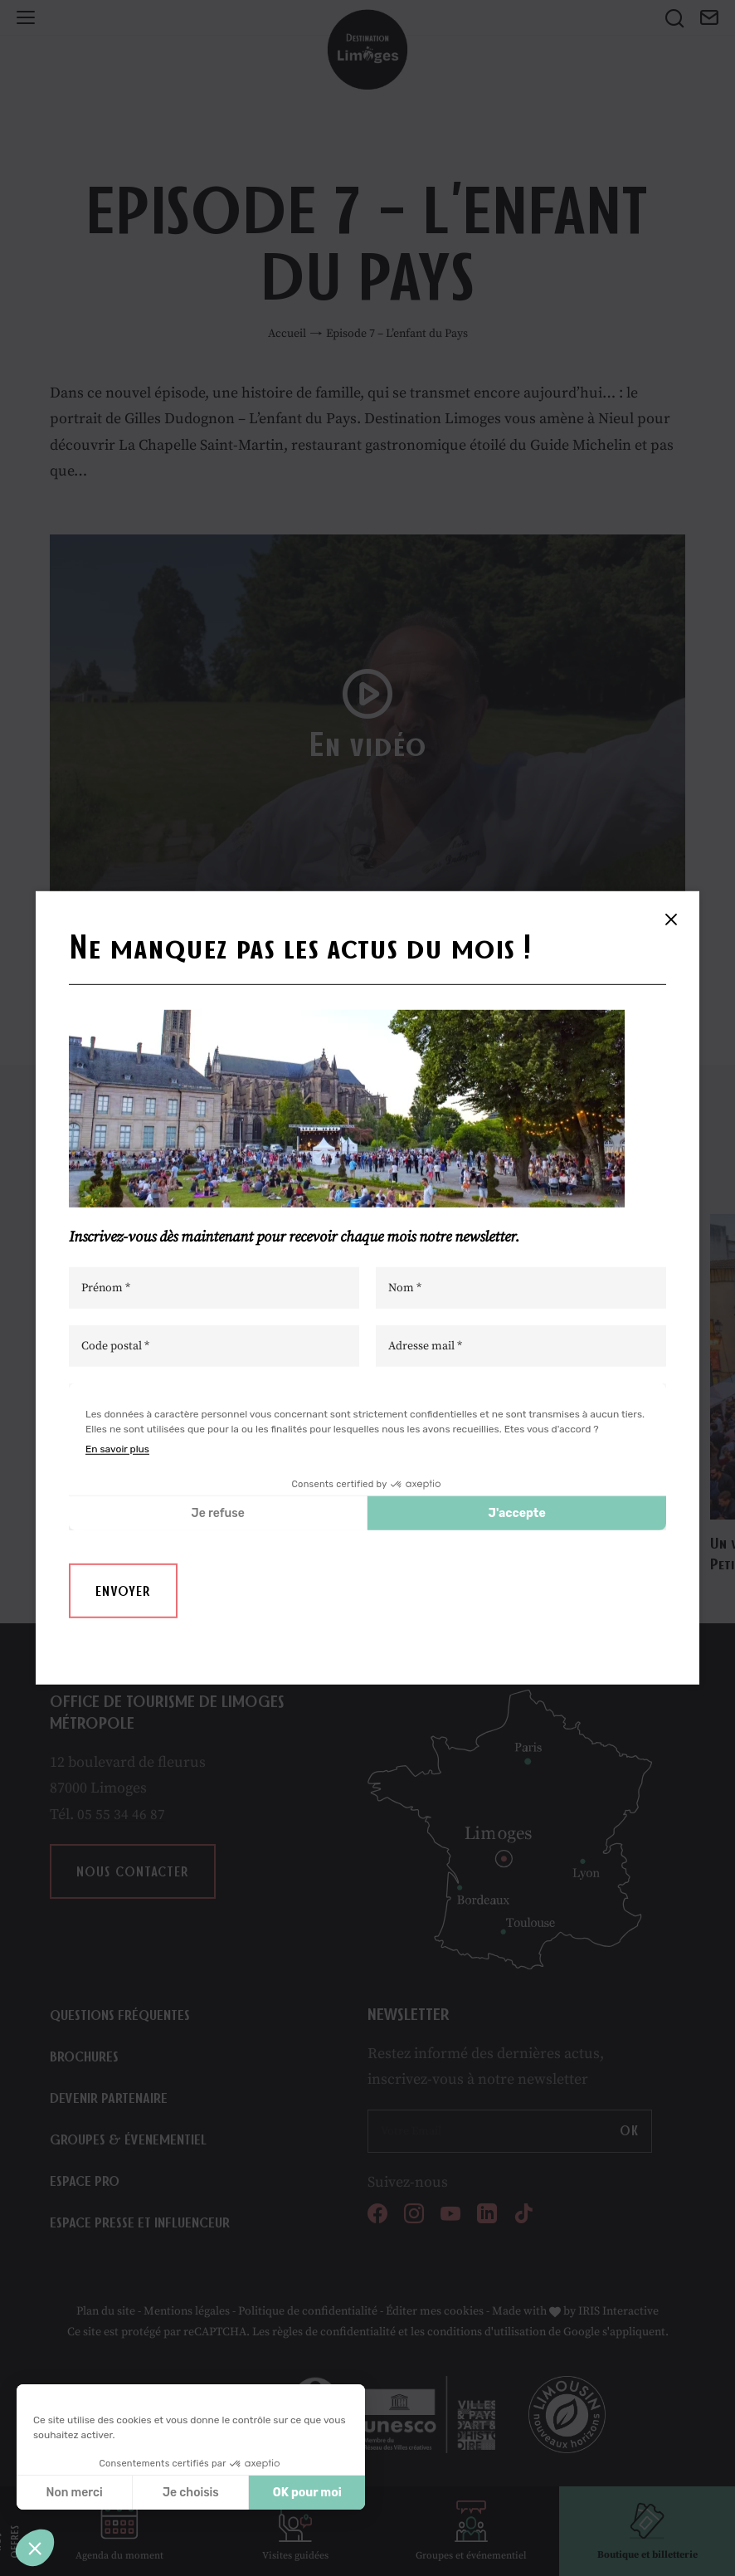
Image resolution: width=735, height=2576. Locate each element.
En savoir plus (117, 1448)
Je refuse (218, 1512)
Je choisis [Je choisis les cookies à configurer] (191, 2493)
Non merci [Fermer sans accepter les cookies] (74, 2493)
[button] (35, 2548)
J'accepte (517, 1512)
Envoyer (123, 1590)
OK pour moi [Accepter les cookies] (307, 2493)
